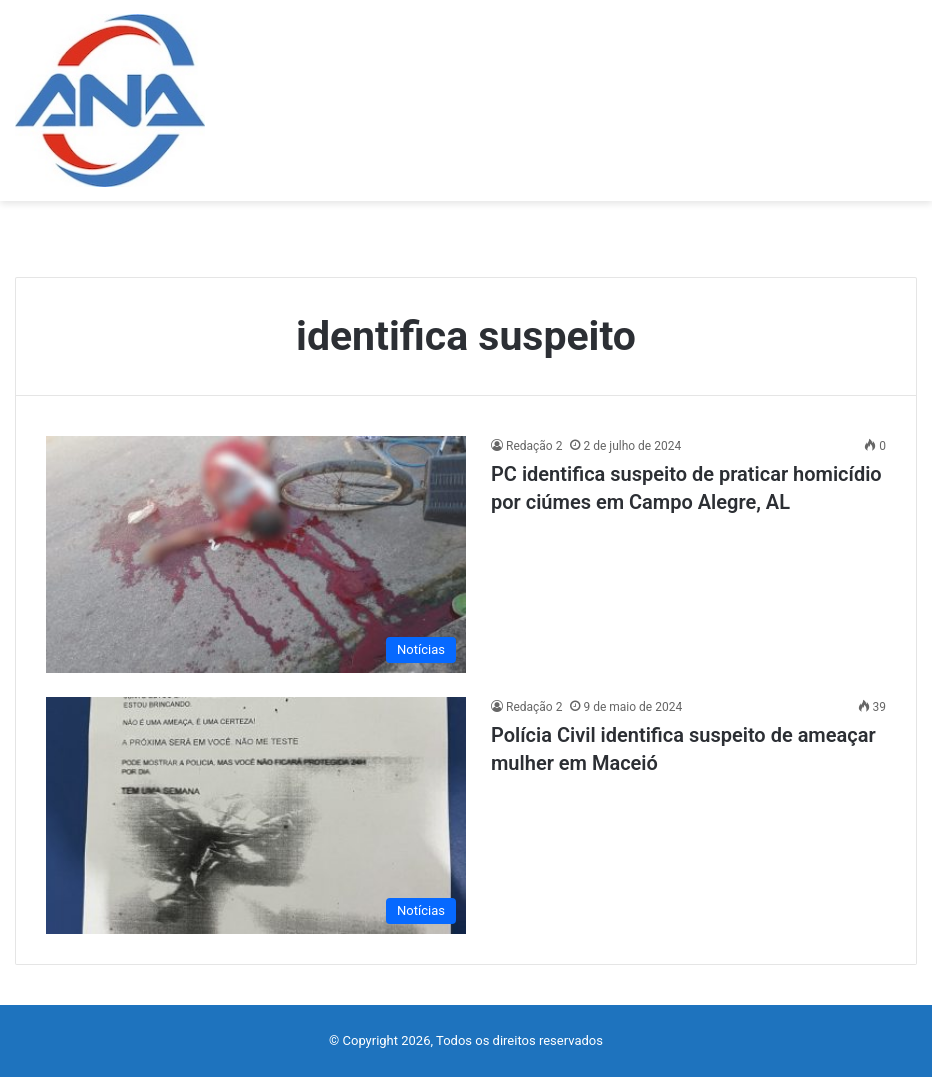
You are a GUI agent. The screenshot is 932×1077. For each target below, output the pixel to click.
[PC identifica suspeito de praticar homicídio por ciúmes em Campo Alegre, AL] (256, 554)
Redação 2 (534, 446)
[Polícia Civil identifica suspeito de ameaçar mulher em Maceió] (256, 815)
